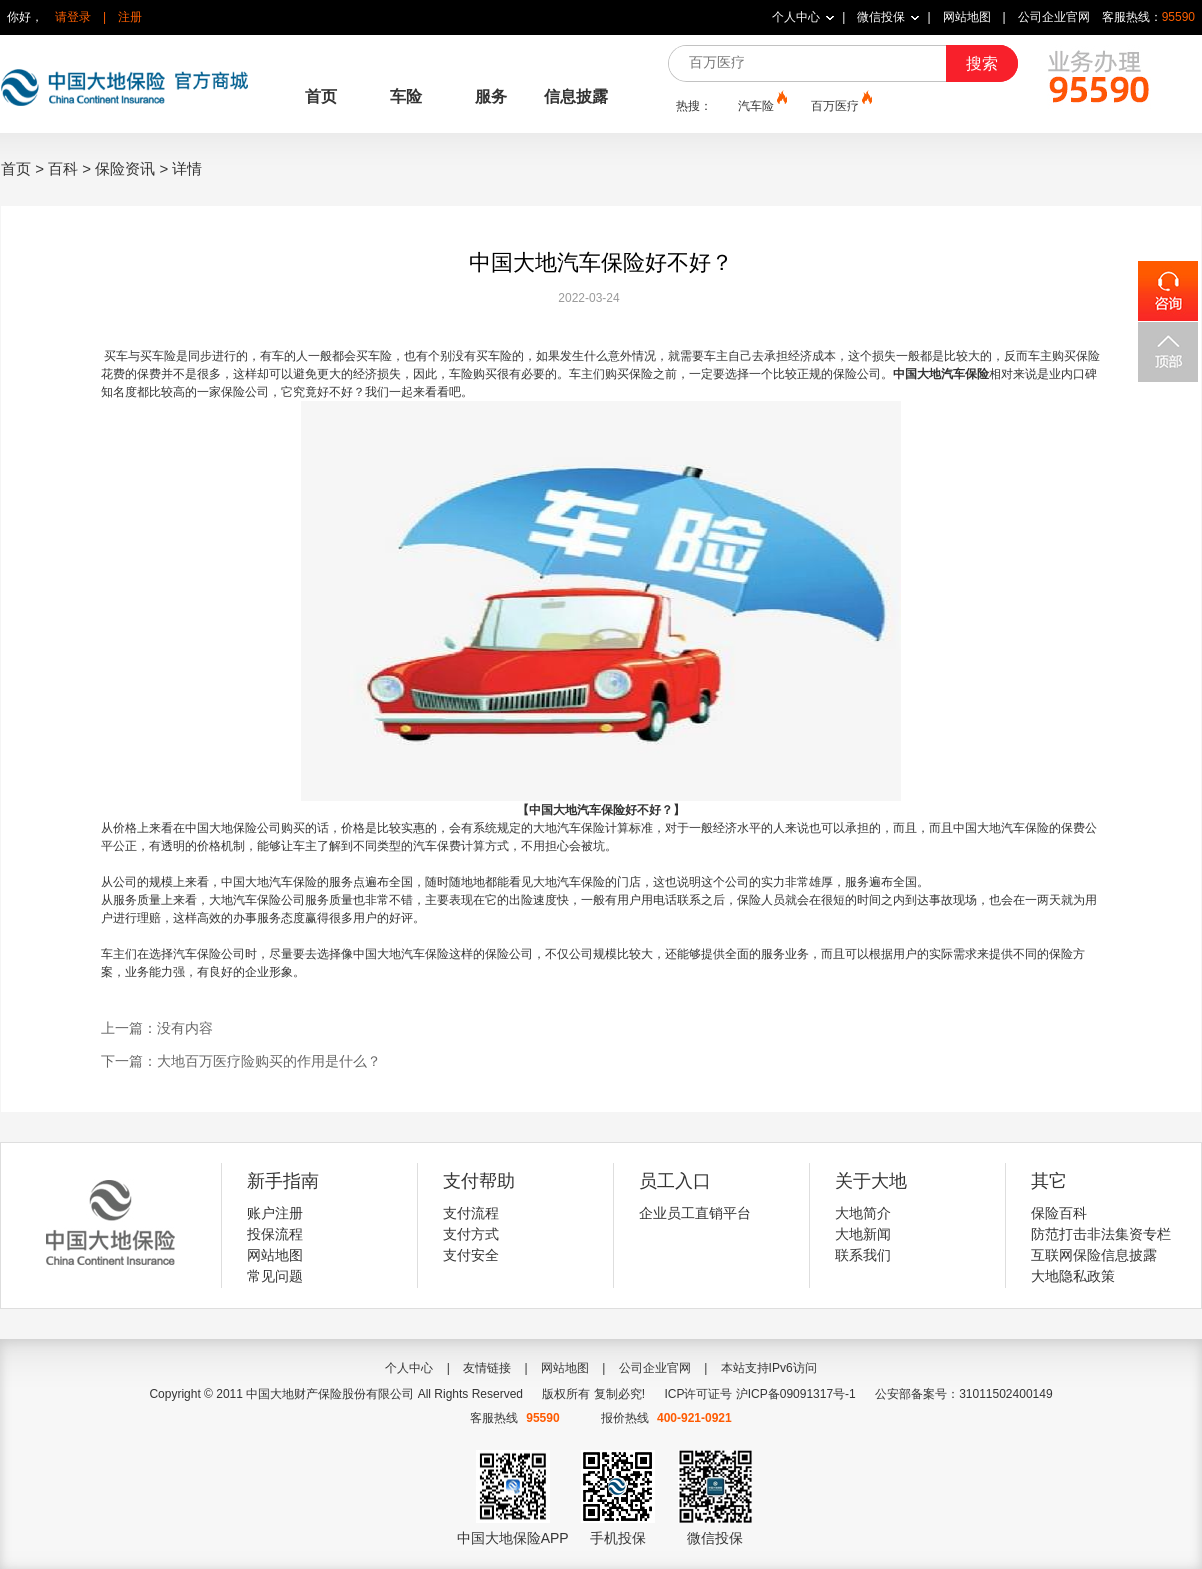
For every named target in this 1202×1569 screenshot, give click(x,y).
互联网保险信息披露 (1094, 1255)
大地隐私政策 (1073, 1276)
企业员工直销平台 (695, 1213)
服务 (491, 96)
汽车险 (761, 105)
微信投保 (881, 17)
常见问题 (275, 1276)
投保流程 (275, 1234)
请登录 (73, 17)
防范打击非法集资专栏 (1101, 1234)
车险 (406, 96)
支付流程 (471, 1213)
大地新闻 (863, 1234)
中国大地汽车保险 (941, 374)
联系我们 (863, 1255)
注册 (130, 17)
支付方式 (471, 1234)
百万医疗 (840, 105)
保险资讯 (125, 168)
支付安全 (471, 1255)
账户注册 (275, 1213)
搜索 (982, 63)
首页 (321, 96)
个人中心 (796, 17)
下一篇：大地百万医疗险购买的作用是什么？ (241, 1061)
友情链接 (487, 1368)
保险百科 (1059, 1213)
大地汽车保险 (569, 828)
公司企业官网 (1054, 17)
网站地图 (967, 17)
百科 (63, 168)
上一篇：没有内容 (157, 1028)
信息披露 (576, 96)
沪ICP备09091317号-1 (796, 1394)
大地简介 (863, 1213)
